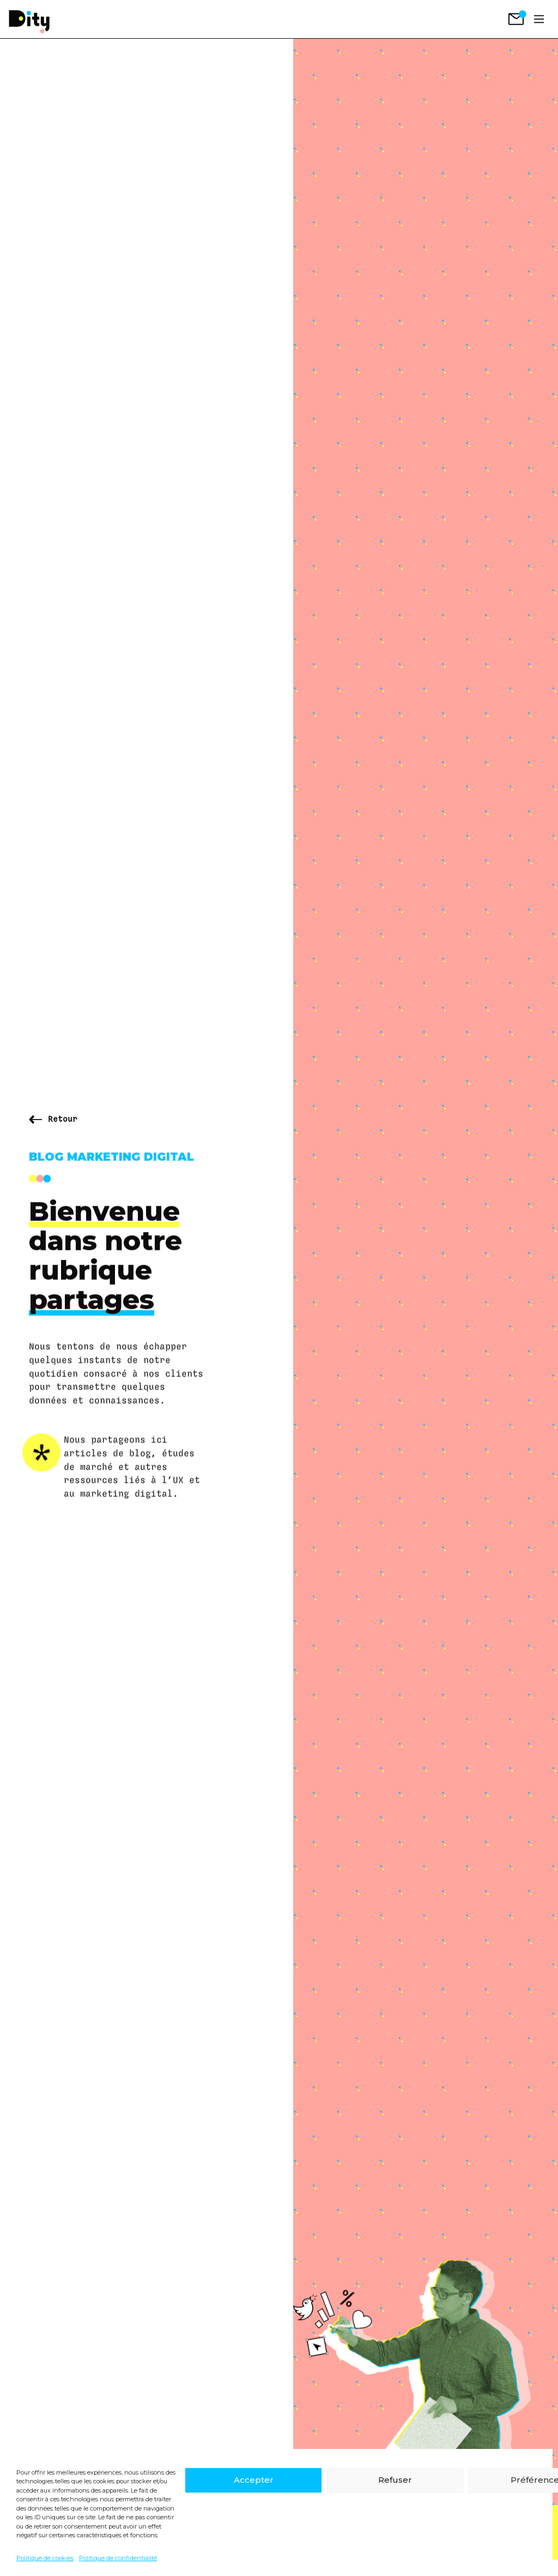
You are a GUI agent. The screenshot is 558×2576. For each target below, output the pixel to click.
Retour (62, 1119)
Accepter (254, 2480)
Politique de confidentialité (118, 2558)
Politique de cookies (45, 2558)
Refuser (395, 2480)
